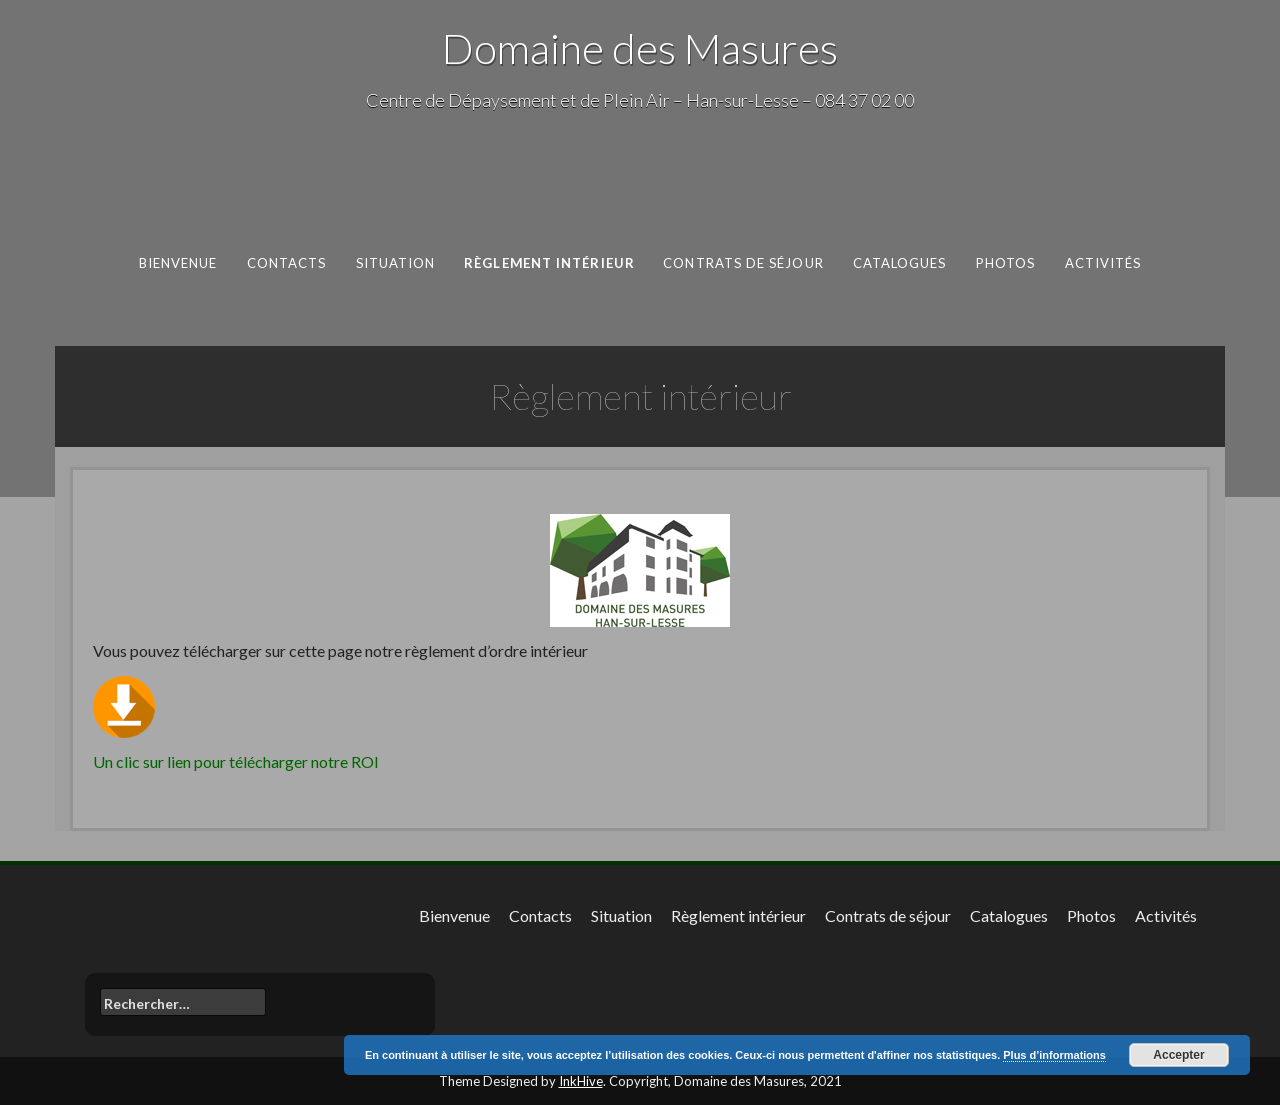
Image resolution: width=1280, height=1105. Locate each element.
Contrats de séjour (743, 263)
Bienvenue (178, 263)
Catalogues (900, 263)
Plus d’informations (1054, 1055)
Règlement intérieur (549, 263)
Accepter (1178, 1055)
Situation (396, 263)
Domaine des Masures (640, 48)
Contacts (287, 263)
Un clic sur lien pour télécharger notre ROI (236, 761)
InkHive (581, 1081)
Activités (1103, 263)
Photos (1006, 263)
